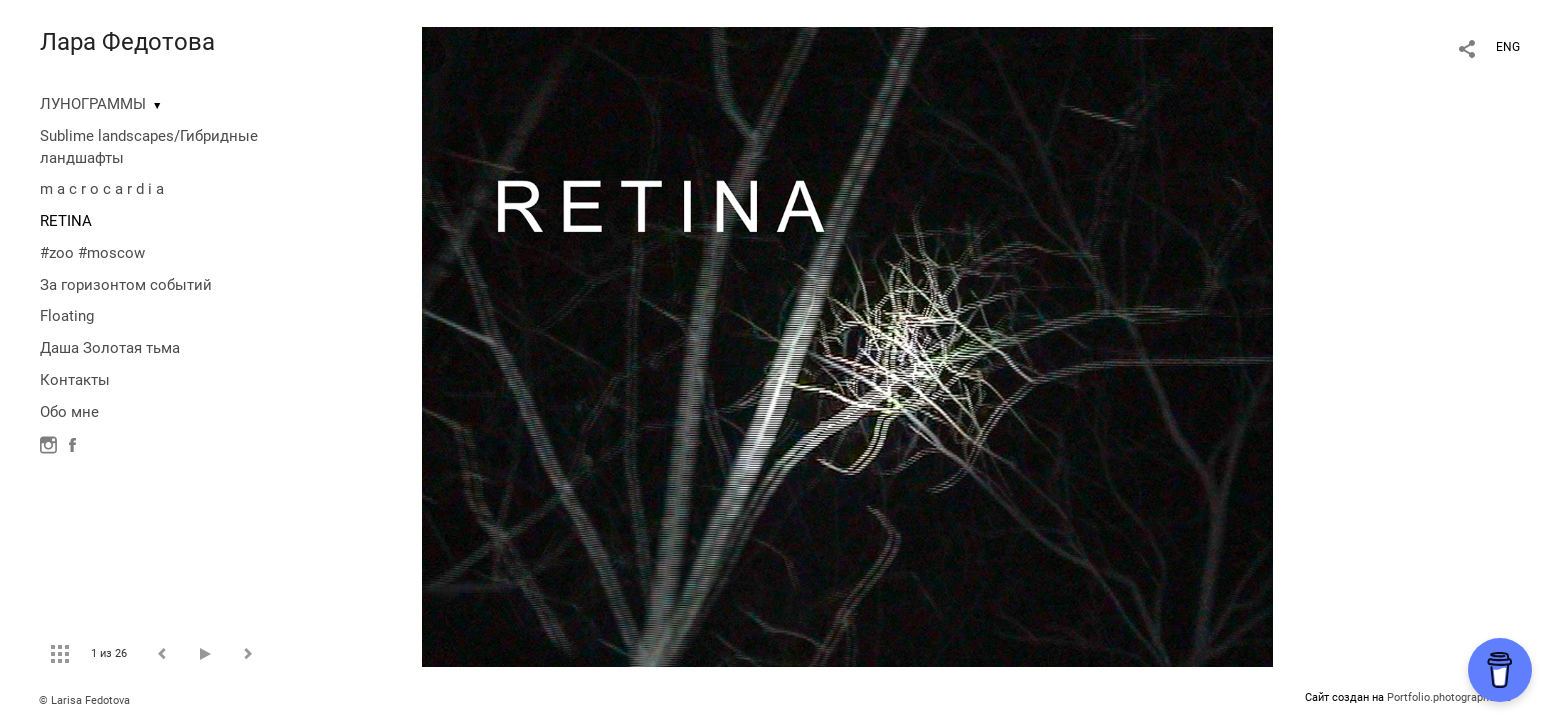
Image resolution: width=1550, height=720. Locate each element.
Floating (67, 316)
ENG (1508, 47)
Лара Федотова (127, 42)
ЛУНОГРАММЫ (93, 104)
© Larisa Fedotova (84, 700)
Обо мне (69, 412)
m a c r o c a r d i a (102, 189)
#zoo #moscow (92, 253)
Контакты (75, 380)
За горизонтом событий (126, 285)
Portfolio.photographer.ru (1449, 697)
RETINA (66, 221)
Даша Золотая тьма (110, 348)
